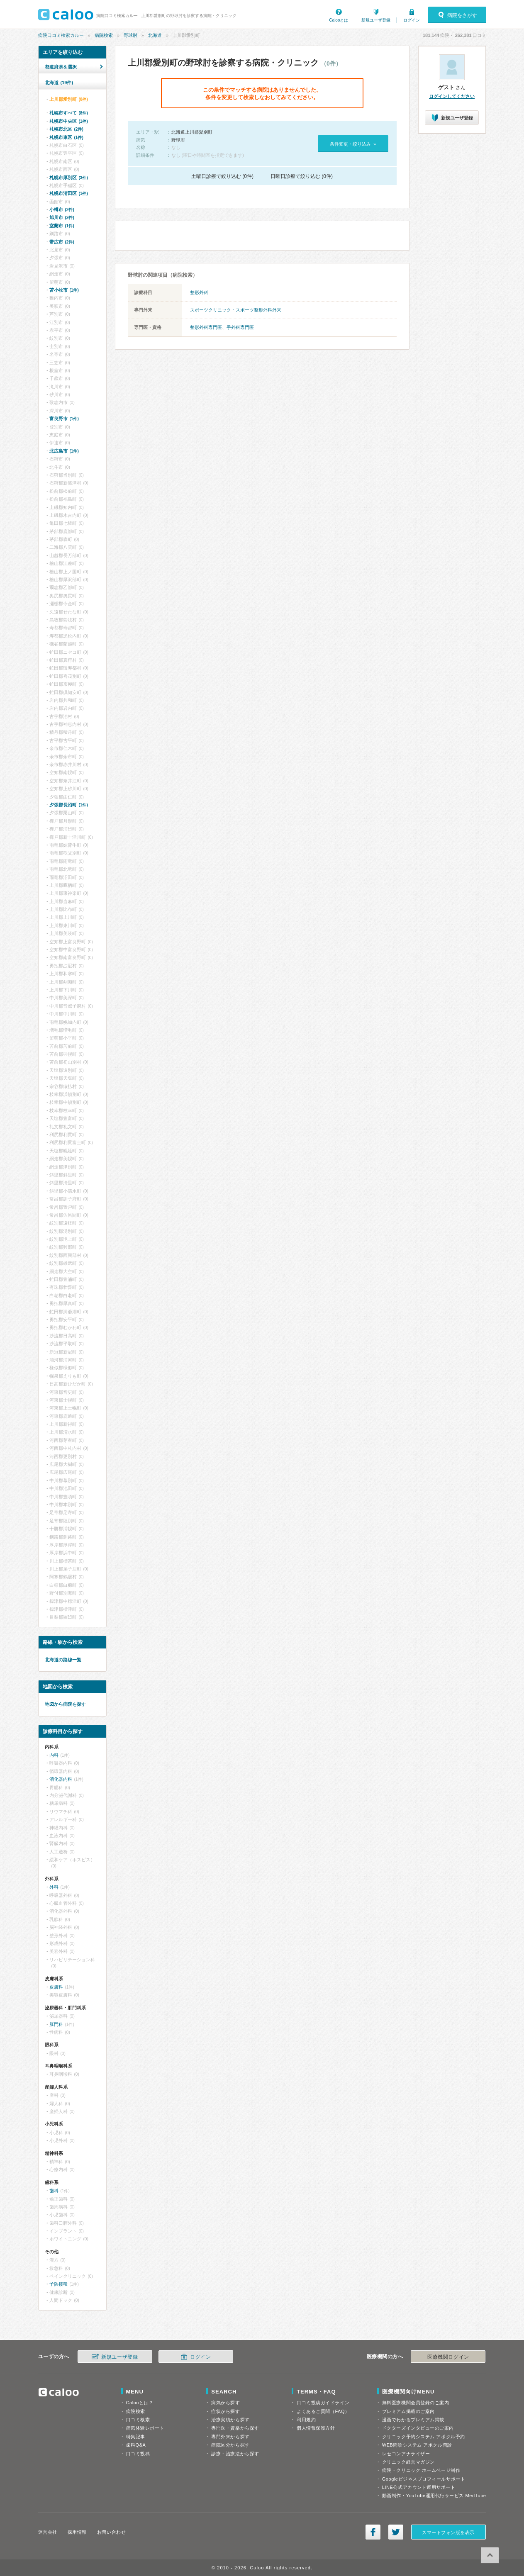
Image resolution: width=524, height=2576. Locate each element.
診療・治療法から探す (235, 2453)
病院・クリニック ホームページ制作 (421, 2470)
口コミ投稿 (138, 2453)
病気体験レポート (145, 2427)
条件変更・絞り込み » (353, 143)
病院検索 (104, 35)
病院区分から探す (230, 2444)
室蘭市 (61, 225)
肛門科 (56, 2024)
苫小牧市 (64, 289)
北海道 (155, 35)
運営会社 (47, 2532)
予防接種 (58, 2283)
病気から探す (225, 2402)
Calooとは (338, 20)
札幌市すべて (68, 112)
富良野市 (64, 418)
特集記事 (135, 2436)
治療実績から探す (230, 2419)
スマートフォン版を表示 (448, 2532)
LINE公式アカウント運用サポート (419, 2487)
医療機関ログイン (448, 2357)
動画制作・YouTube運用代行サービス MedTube (434, 2495)
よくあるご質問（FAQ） (323, 2411)
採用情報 (77, 2532)
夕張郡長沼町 (68, 804)
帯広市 (61, 241)
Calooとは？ (140, 2402)
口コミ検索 (138, 2419)
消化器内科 (60, 1779)
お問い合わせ (111, 2532)
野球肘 (130, 35)
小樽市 (61, 209)
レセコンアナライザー (406, 2453)
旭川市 (61, 217)
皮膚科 (56, 1986)
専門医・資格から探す (235, 2427)
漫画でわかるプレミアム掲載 (413, 2419)
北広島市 (64, 450)
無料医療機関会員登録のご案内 (415, 2402)
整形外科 (199, 292)
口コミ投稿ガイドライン (323, 2402)
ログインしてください (452, 96)
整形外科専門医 (206, 327)
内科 (53, 1755)
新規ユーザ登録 (375, 20)
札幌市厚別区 (68, 177)
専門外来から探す (230, 2436)
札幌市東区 (66, 137)
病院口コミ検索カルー (61, 35)
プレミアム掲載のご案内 (408, 2411)
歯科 (53, 2190)
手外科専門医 (240, 327)
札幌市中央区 (68, 121)
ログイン (411, 20)
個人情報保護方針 (316, 2427)
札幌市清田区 (68, 193)
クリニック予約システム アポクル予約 (423, 2436)
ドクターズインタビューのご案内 (418, 2427)
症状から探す (225, 2411)
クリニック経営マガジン (408, 2461)
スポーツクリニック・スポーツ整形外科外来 (235, 309)
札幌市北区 (66, 129)
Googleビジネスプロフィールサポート (423, 2478)
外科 (53, 1887)
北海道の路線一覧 (63, 1659)
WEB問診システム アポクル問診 (417, 2444)
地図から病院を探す (65, 1704)
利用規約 (306, 2419)
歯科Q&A (136, 2444)
